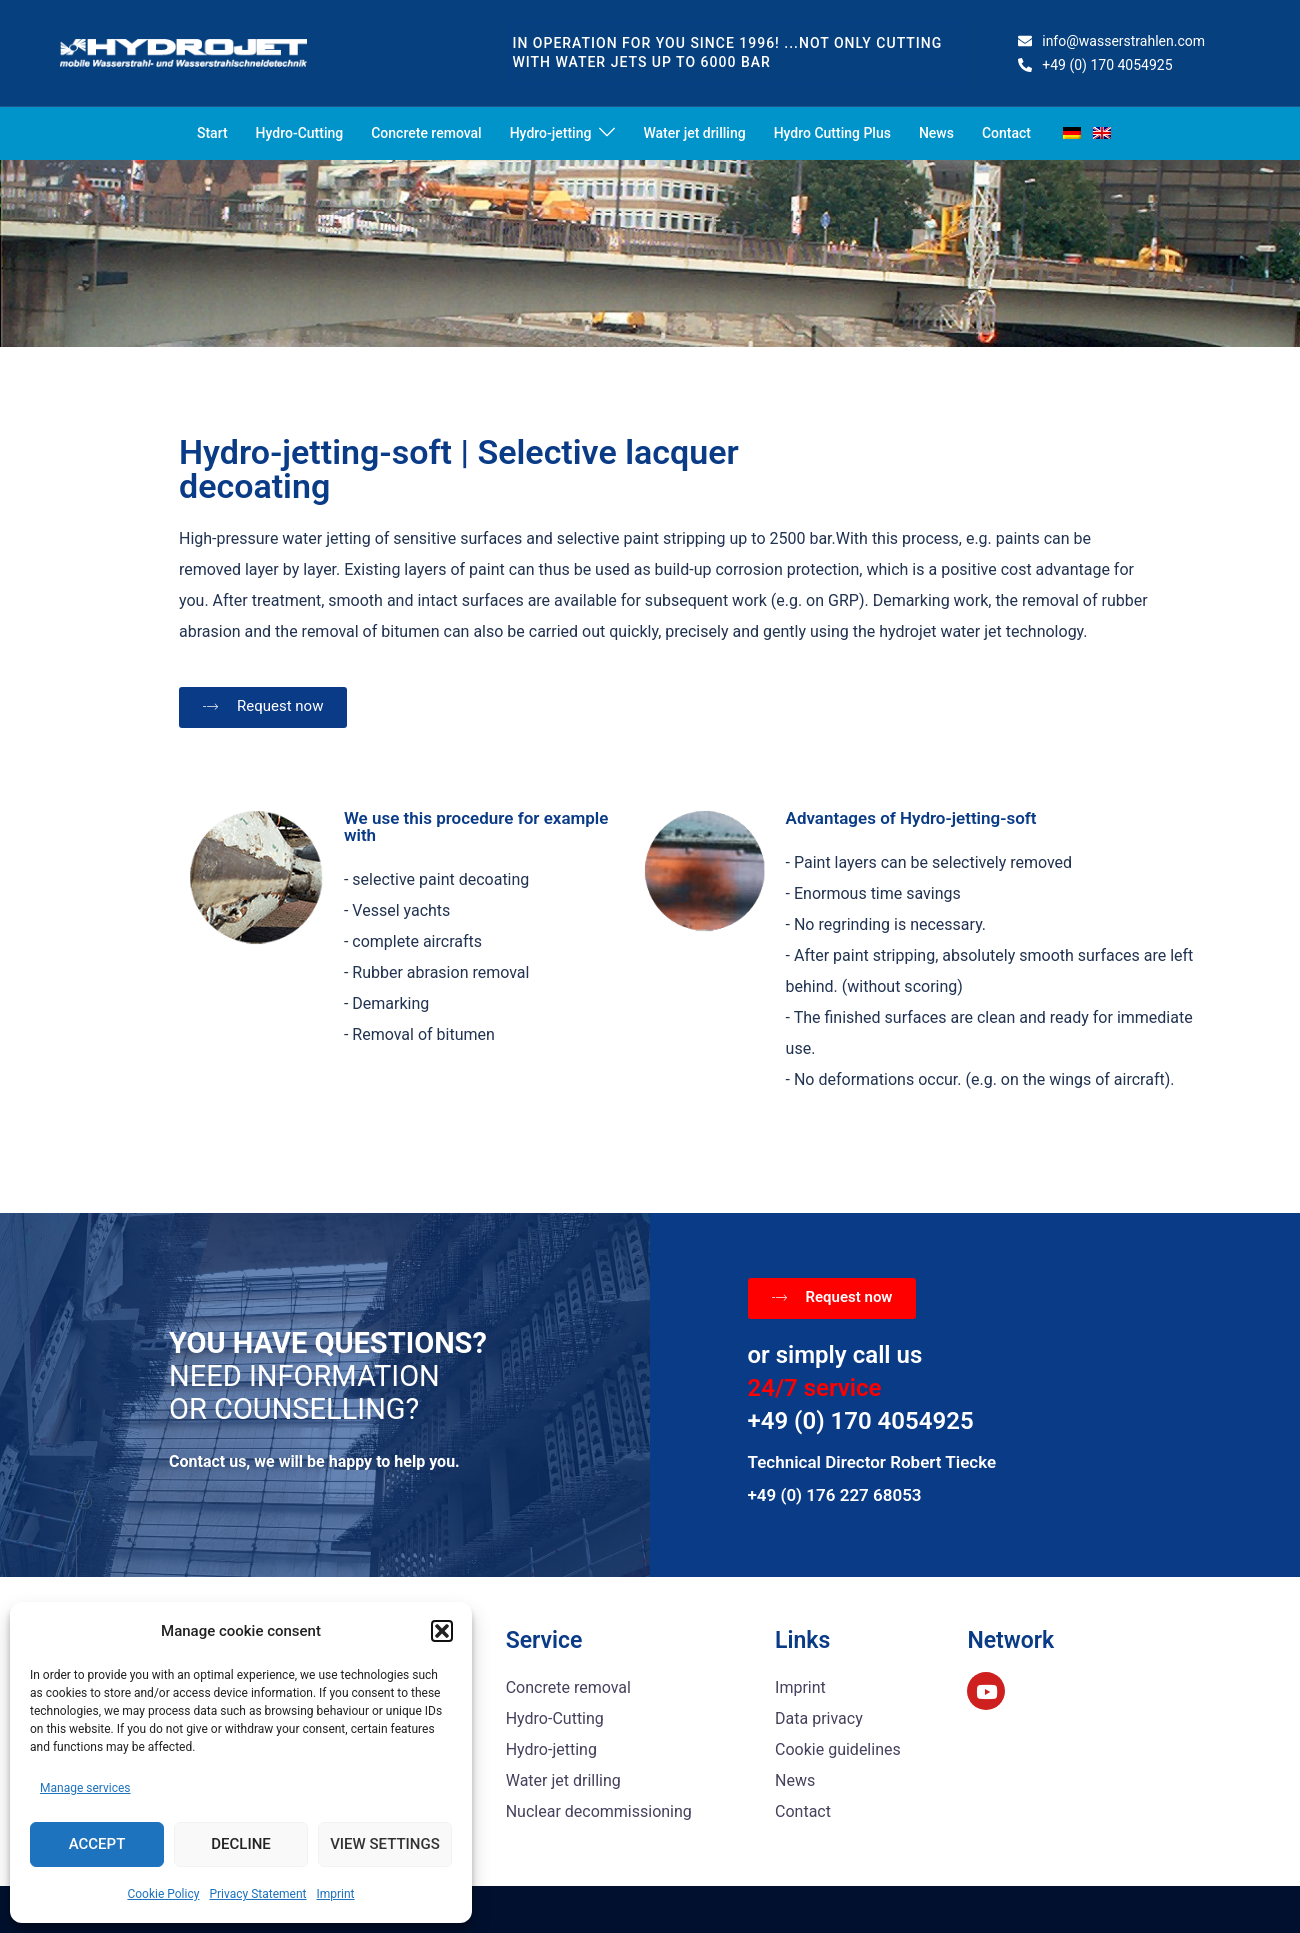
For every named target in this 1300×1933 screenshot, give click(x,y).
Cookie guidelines (838, 1749)
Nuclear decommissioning (599, 1811)
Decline (241, 1844)
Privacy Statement (257, 1894)
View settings (385, 1844)
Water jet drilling (694, 133)
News (936, 133)
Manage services (85, 1788)
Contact (1006, 133)
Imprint (335, 1894)
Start (212, 133)
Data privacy (819, 1718)
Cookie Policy (163, 1894)
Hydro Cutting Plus (832, 133)
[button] (442, 1631)
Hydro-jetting (551, 133)
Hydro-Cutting (300, 133)
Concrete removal (426, 133)
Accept (97, 1844)
